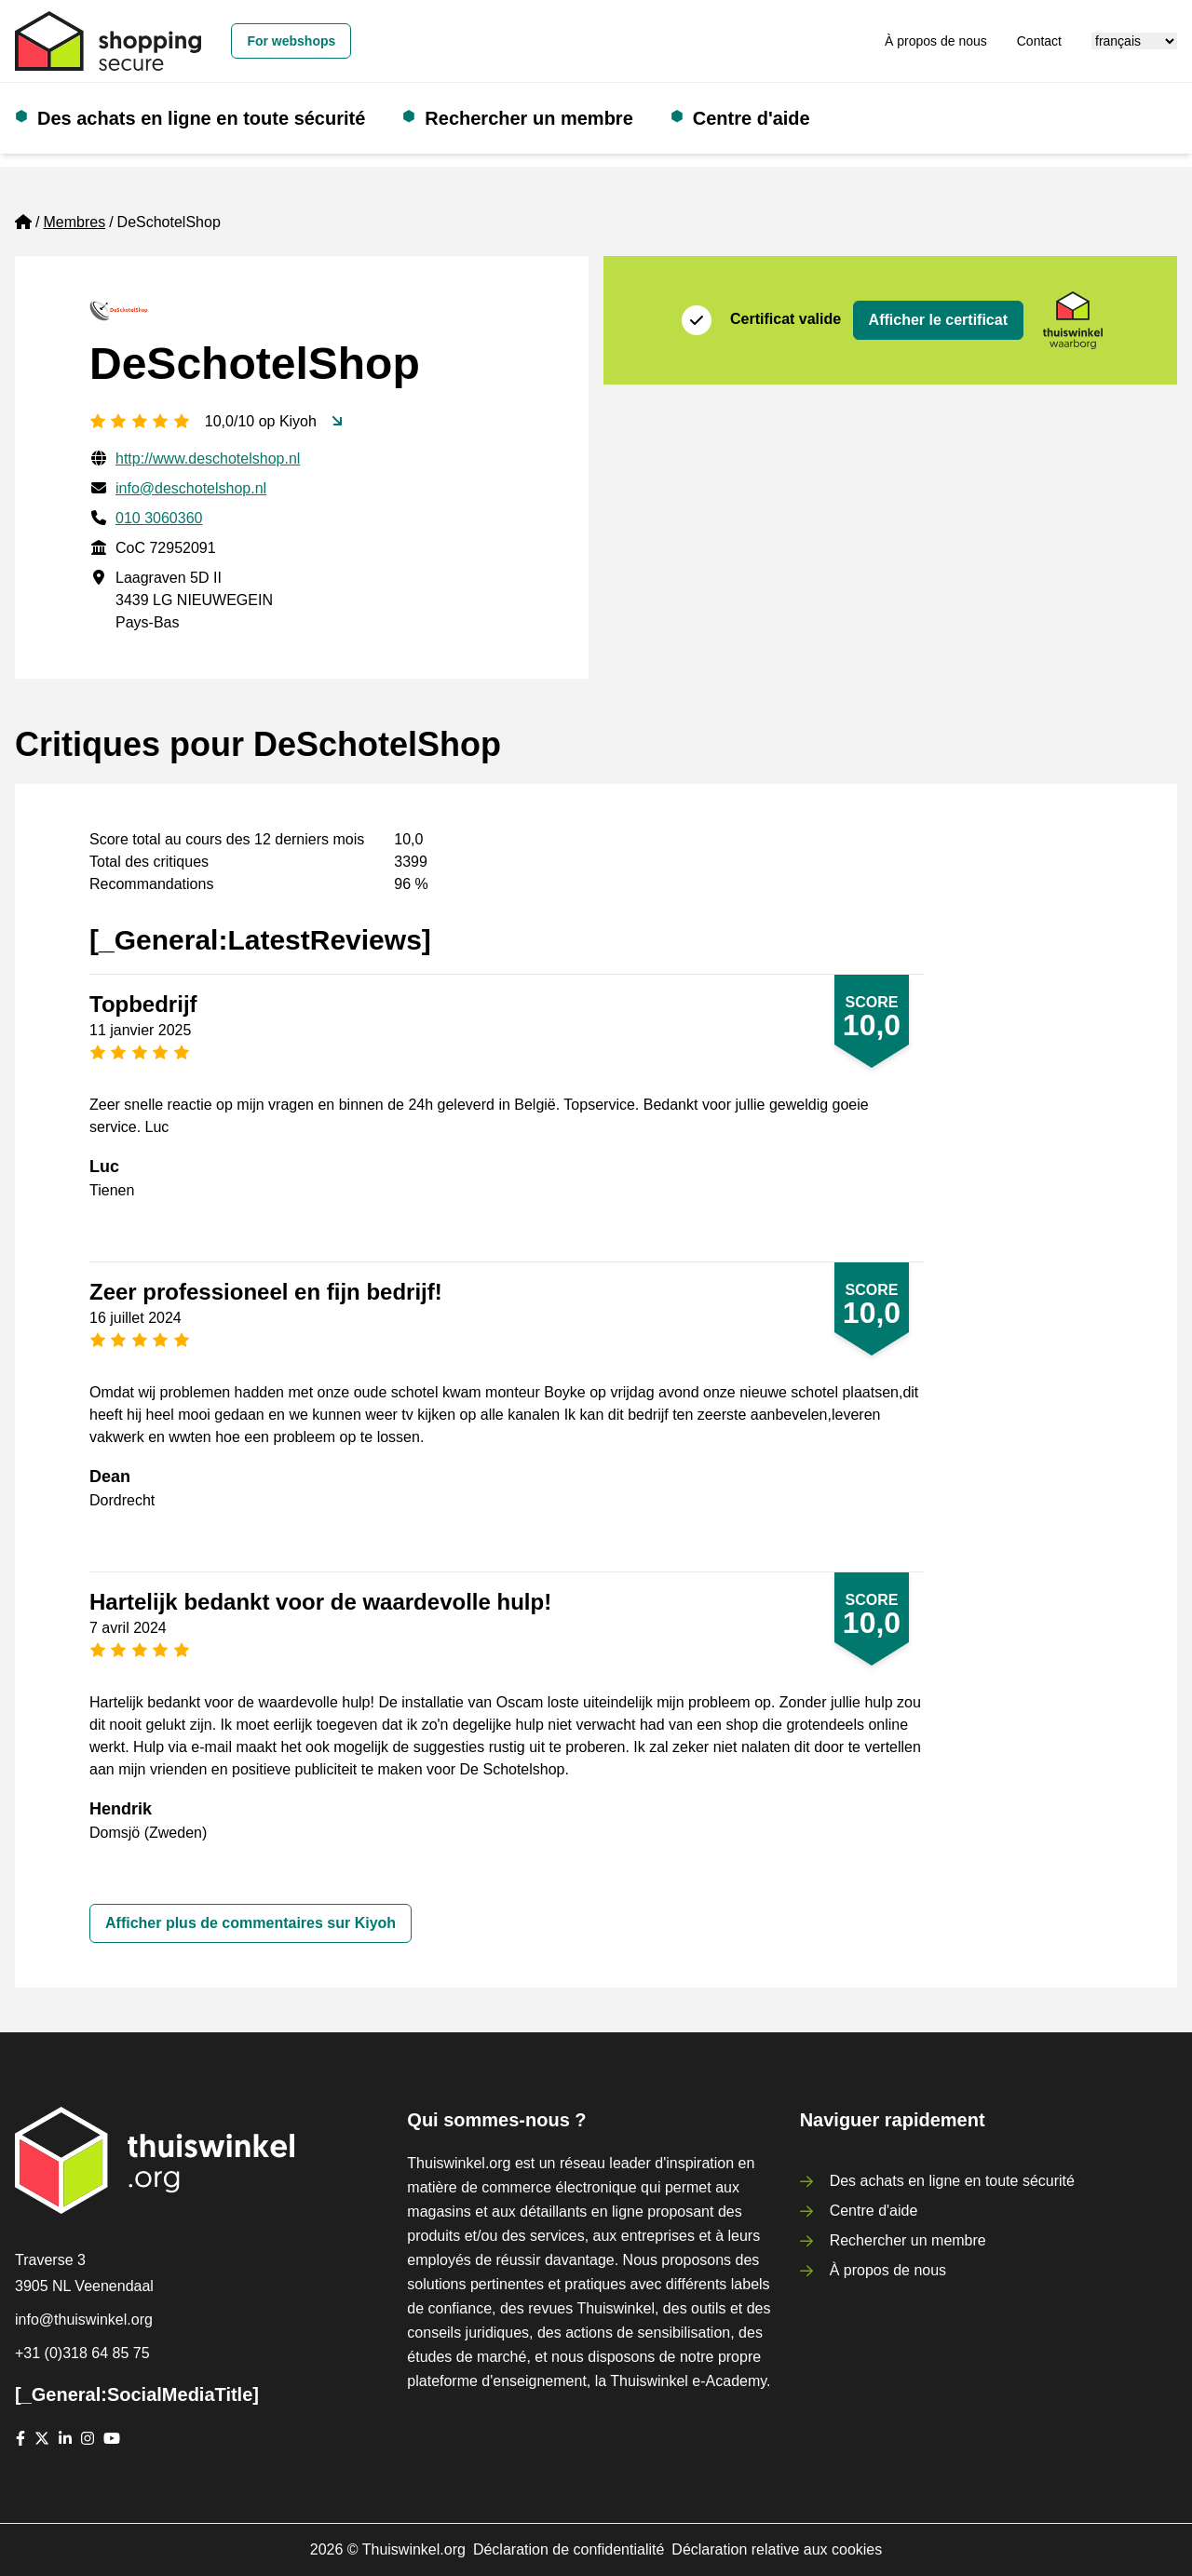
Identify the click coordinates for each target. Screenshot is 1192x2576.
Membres (74, 222)
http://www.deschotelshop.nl (207, 458)
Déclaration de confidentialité (568, 2549)
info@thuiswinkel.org (84, 2319)
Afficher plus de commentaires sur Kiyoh (250, 1923)
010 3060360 (158, 518)
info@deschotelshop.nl (190, 488)
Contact (1039, 41)
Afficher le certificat (938, 320)
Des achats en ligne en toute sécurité (201, 118)
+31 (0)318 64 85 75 (82, 2353)
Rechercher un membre (528, 118)
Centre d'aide (751, 118)
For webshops (291, 41)
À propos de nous (936, 41)
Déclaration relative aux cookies (776, 2549)
